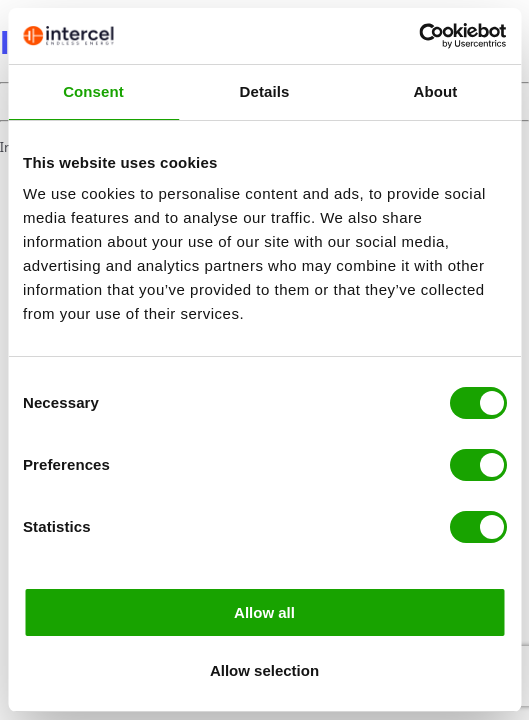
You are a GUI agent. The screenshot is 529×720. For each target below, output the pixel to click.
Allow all (264, 612)
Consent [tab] (93, 91)
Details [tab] (265, 91)
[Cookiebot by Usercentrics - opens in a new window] (418, 36)
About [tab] (436, 91)
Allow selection (264, 670)
